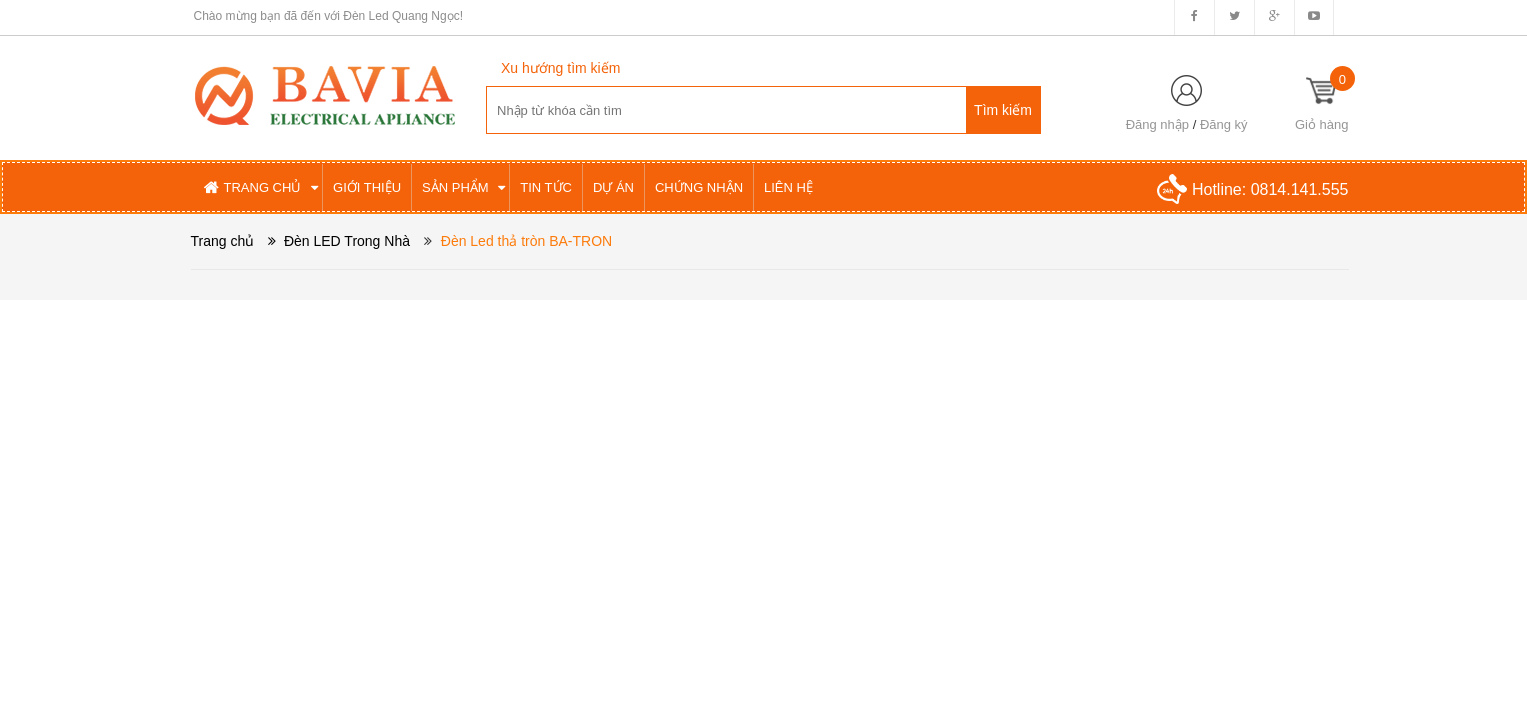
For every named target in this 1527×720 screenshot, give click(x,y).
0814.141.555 (1300, 189)
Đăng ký (1224, 124)
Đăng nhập (1157, 124)
